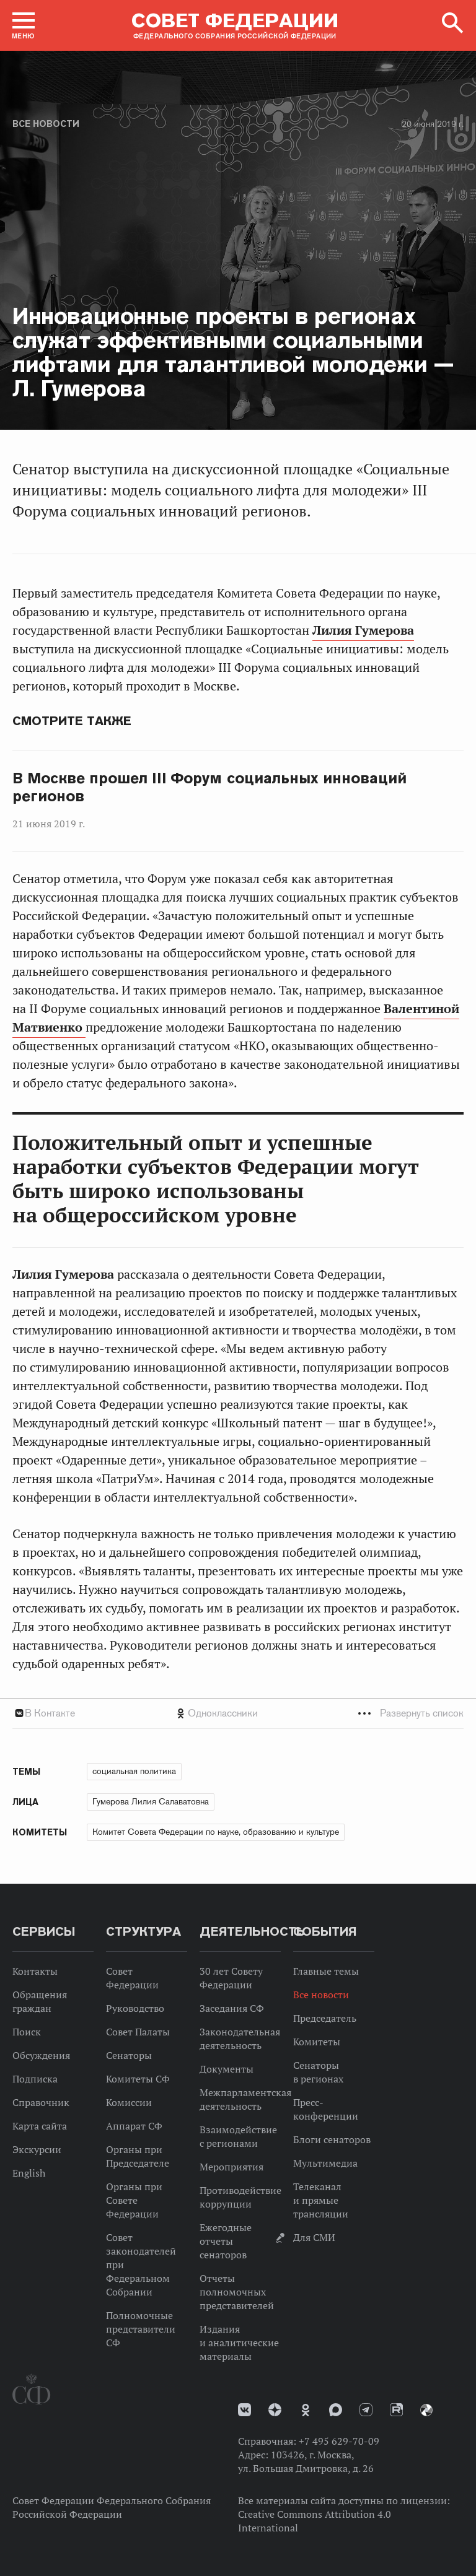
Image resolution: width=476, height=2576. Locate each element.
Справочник (40, 2102)
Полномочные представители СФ (140, 2329)
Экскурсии (36, 2149)
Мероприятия (231, 2166)
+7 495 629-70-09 (339, 2441)
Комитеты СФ (138, 2079)
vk (244, 2409)
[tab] (238, 1713)
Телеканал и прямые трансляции (320, 2200)
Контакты (35, 1971)
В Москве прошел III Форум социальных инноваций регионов (209, 787)
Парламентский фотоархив (426, 2410)
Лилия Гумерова (363, 630)
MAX (335, 2409)
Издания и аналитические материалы (239, 2342)
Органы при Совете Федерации (134, 2200)
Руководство (135, 2008)
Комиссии (129, 2102)
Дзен (274, 2409)
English (28, 2173)
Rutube (396, 2409)
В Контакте (50, 1713)
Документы (226, 2069)
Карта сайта (39, 2126)
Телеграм (365, 2409)
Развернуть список (422, 1713)
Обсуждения (41, 2055)
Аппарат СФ (134, 2126)
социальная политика (134, 1771)
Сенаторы (129, 2055)
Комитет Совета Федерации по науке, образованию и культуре (215, 1831)
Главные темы (326, 1971)
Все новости (45, 123)
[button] (23, 25)
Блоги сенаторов (332, 2139)
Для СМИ (314, 2237)
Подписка (35, 2079)
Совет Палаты (138, 2032)
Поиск (26, 2032)
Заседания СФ (232, 2008)
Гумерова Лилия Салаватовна (150, 1801)
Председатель (324, 2018)
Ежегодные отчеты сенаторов (226, 2241)
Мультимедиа (325, 2163)
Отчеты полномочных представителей (237, 2292)
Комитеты (316, 2041)
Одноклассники (223, 1713)
